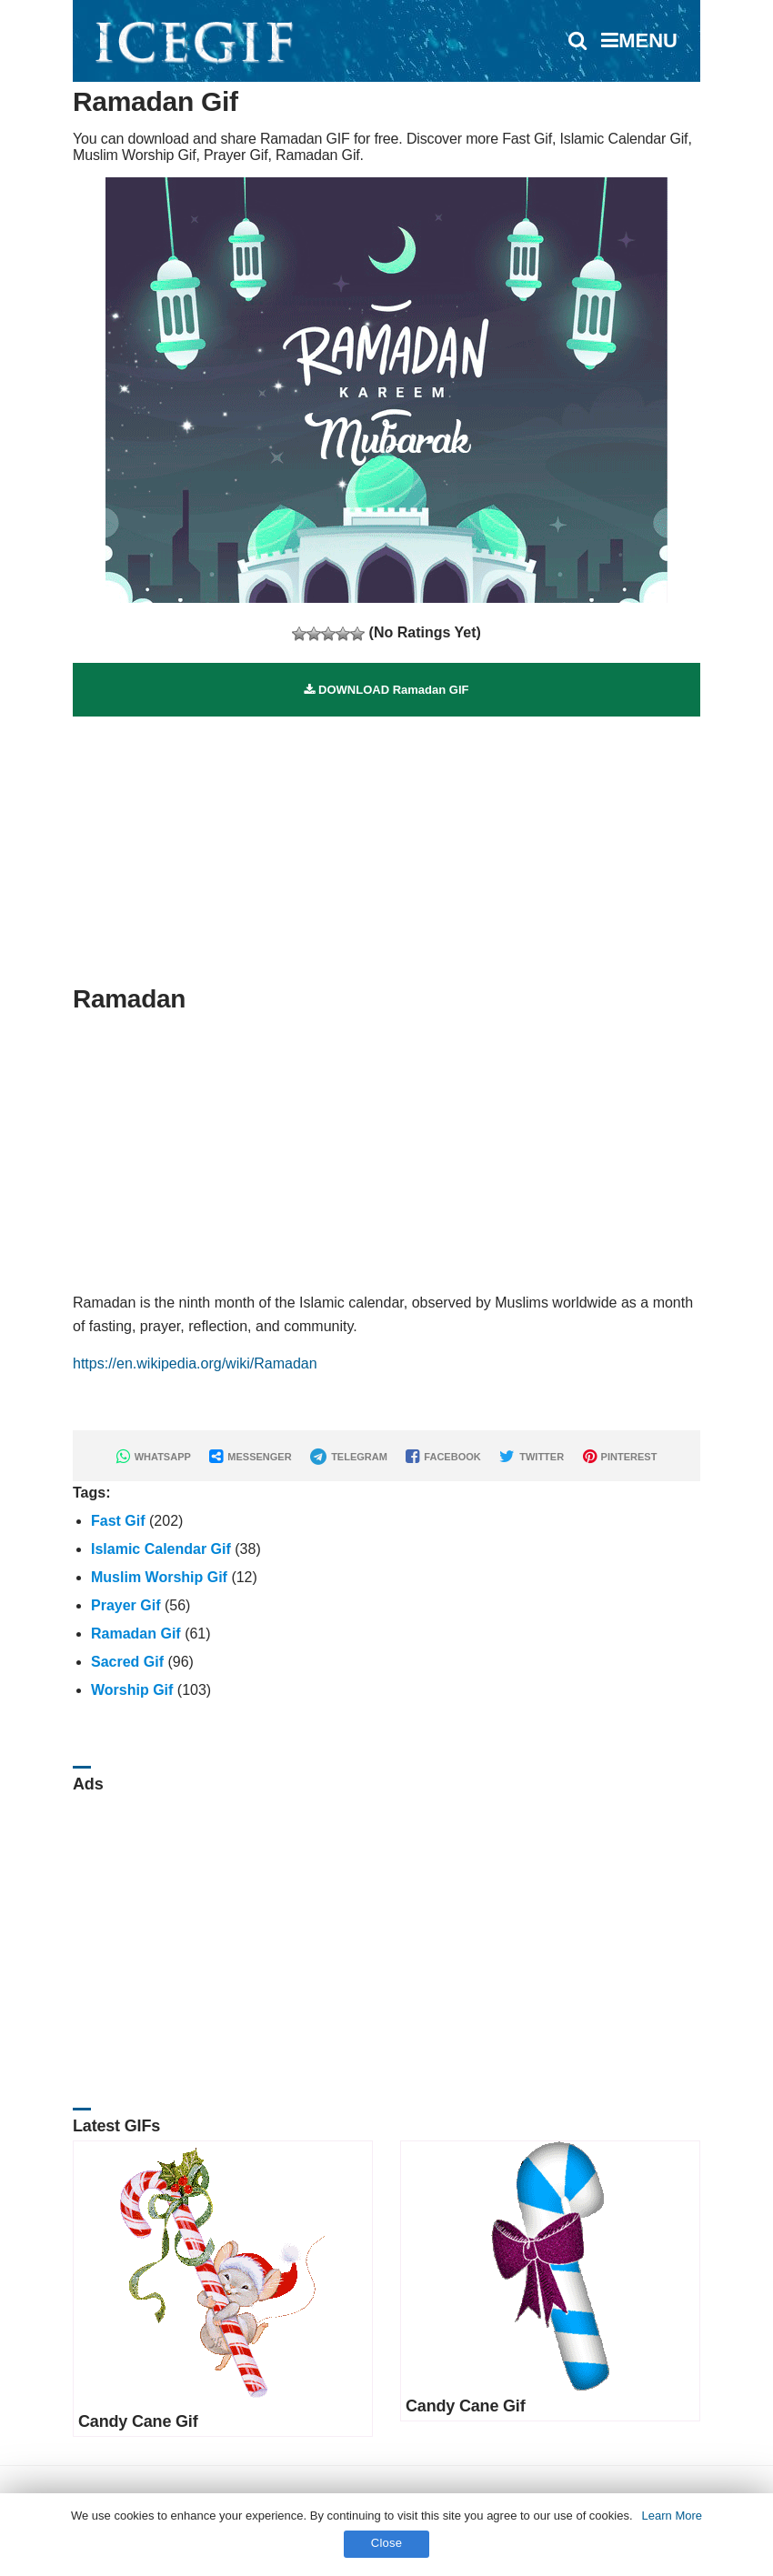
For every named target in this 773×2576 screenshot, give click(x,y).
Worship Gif (132, 1690)
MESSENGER (250, 1456)
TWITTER (531, 1456)
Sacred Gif (127, 1661)
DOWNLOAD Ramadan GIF (386, 690)
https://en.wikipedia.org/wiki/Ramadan (195, 1363)
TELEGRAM (348, 1456)
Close (387, 2543)
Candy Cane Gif (138, 2421)
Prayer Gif (125, 1605)
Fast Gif (118, 1521)
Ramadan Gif (136, 1633)
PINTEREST (620, 1456)
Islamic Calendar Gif (161, 1549)
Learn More (672, 2515)
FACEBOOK (443, 1456)
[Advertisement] (386, 844)
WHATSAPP (153, 1456)
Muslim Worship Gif (159, 1577)
